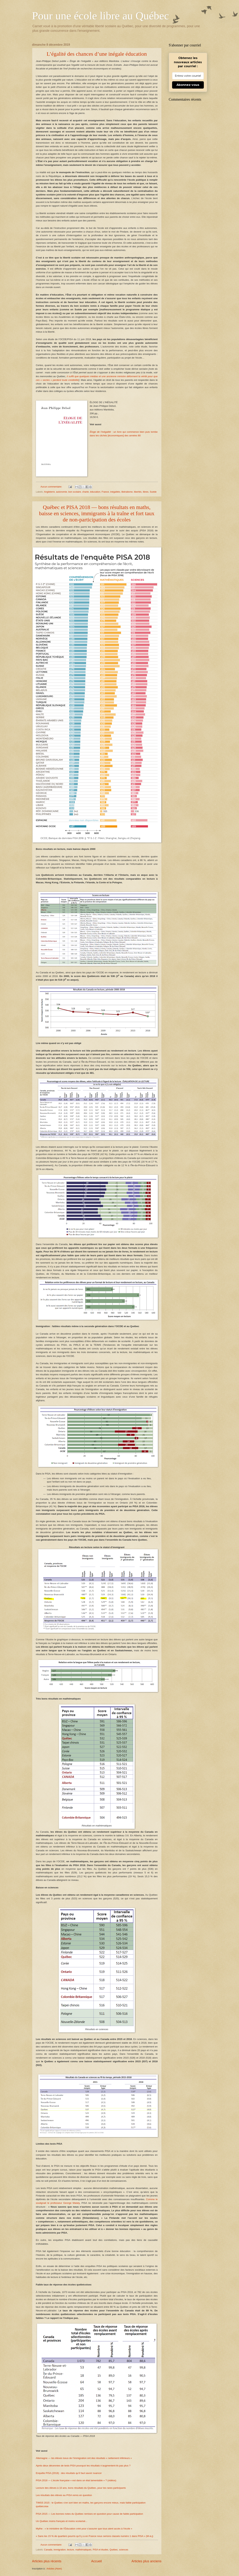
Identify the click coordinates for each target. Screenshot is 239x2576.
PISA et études (100, 2549)
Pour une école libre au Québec (100, 16)
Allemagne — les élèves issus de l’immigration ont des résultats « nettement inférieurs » (84, 2458)
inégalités (115, 491)
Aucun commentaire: (51, 486)
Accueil (96, 2561)
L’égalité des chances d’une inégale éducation (97, 54)
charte (85, 491)
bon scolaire (74, 491)
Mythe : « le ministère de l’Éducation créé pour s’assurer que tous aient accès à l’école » (84, 2528)
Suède (153, 491)
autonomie (61, 491)
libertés (138, 491)
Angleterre (49, 491)
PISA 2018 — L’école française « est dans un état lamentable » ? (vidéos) (76, 2480)
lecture (70, 2549)
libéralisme (127, 491)
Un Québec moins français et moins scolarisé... (61, 2521)
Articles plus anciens (146, 2561)
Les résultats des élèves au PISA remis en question (64, 2495)
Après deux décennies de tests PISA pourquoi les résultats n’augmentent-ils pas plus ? (83, 2465)
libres (145, 491)
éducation (95, 491)
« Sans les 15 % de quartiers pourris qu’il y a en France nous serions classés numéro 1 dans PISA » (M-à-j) (94, 2536)
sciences (123, 2549)
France (105, 491)
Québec (114, 2549)
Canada (48, 2549)
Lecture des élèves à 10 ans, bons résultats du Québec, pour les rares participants (81, 2488)
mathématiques (83, 2549)
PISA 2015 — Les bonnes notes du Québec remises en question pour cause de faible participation (89, 2513)
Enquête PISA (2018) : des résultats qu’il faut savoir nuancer (69, 2473)
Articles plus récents (46, 2561)
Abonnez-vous (187, 85)
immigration (60, 2549)
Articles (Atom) (54, 2568)
